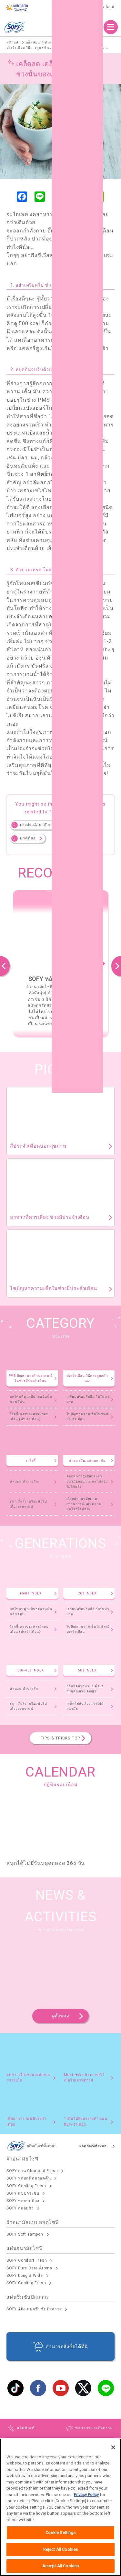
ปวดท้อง (27, 838)
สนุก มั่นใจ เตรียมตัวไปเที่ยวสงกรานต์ (28, 1504)
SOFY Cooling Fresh (26, 2186)
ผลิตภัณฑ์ (88, 27)
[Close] (113, 2448)
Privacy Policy (86, 2495)
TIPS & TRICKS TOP (60, 1738)
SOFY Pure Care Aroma (29, 2268)
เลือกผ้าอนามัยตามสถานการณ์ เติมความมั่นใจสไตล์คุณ (84, 1504)
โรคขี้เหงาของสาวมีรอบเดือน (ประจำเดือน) (29, 1416)
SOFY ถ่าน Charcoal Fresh (32, 2171)
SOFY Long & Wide (24, 2275)
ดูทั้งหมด (60, 2015)
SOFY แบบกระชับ (22, 2193)
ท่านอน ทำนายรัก (24, 1481)
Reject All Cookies (60, 2550)
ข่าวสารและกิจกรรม (94, 2428)
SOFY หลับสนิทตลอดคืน (28, 2178)
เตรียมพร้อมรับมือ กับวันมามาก (87, 1399)
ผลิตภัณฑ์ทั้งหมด (93, 2146)
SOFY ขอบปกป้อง (22, 2201)
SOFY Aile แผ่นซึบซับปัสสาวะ (34, 2309)
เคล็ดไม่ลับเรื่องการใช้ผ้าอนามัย (86, 1706)
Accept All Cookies (60, 2567)
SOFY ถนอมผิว (20, 2208)
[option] (60, 963)
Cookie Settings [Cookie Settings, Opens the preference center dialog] (60, 2534)
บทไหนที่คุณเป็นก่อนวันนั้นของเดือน (31, 1399)
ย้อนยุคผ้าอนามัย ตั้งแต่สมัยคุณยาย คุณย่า (85, 1688)
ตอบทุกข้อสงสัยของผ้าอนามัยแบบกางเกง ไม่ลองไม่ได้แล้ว (87, 1481)
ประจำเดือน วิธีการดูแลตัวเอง (47, 825)
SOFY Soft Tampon (24, 2234)
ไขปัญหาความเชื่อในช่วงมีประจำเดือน (88, 1416)
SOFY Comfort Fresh (26, 2260)
